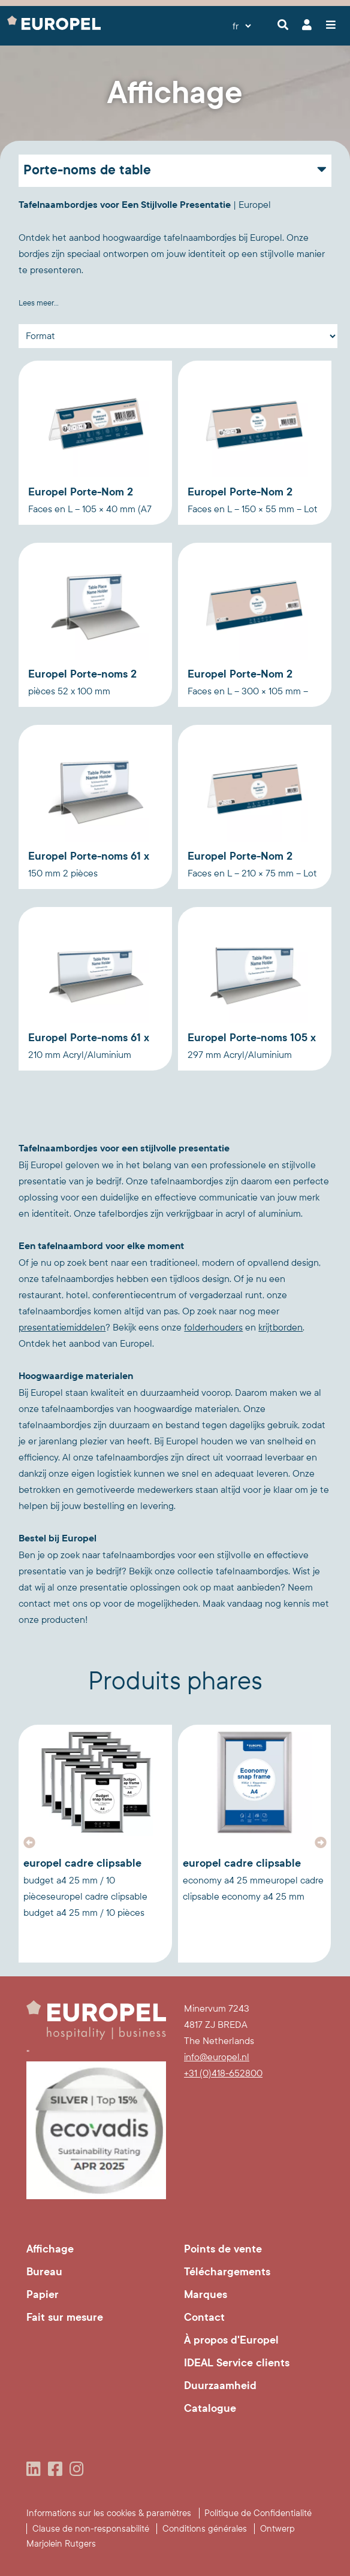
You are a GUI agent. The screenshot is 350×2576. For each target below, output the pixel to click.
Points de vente (223, 2249)
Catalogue (210, 2408)
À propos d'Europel (231, 2340)
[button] (29, 1843)
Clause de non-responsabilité (90, 2528)
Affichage (50, 2249)
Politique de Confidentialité (258, 2513)
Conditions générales (204, 2528)
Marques (205, 2294)
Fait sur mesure (64, 2317)
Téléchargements (227, 2271)
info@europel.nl (216, 2057)
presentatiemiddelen (62, 1327)
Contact (204, 2317)
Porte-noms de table (87, 170)
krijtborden (280, 1327)
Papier (42, 2294)
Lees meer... (39, 303)
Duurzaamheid (220, 2385)
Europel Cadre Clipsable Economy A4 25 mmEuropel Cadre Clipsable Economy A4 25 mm (253, 1879)
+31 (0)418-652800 (223, 2073)
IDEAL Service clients (236, 2363)
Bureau (44, 2271)
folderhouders (213, 1327)
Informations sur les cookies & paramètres (108, 2513)
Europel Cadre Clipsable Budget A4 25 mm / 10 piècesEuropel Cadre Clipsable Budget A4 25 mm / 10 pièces (85, 1887)
